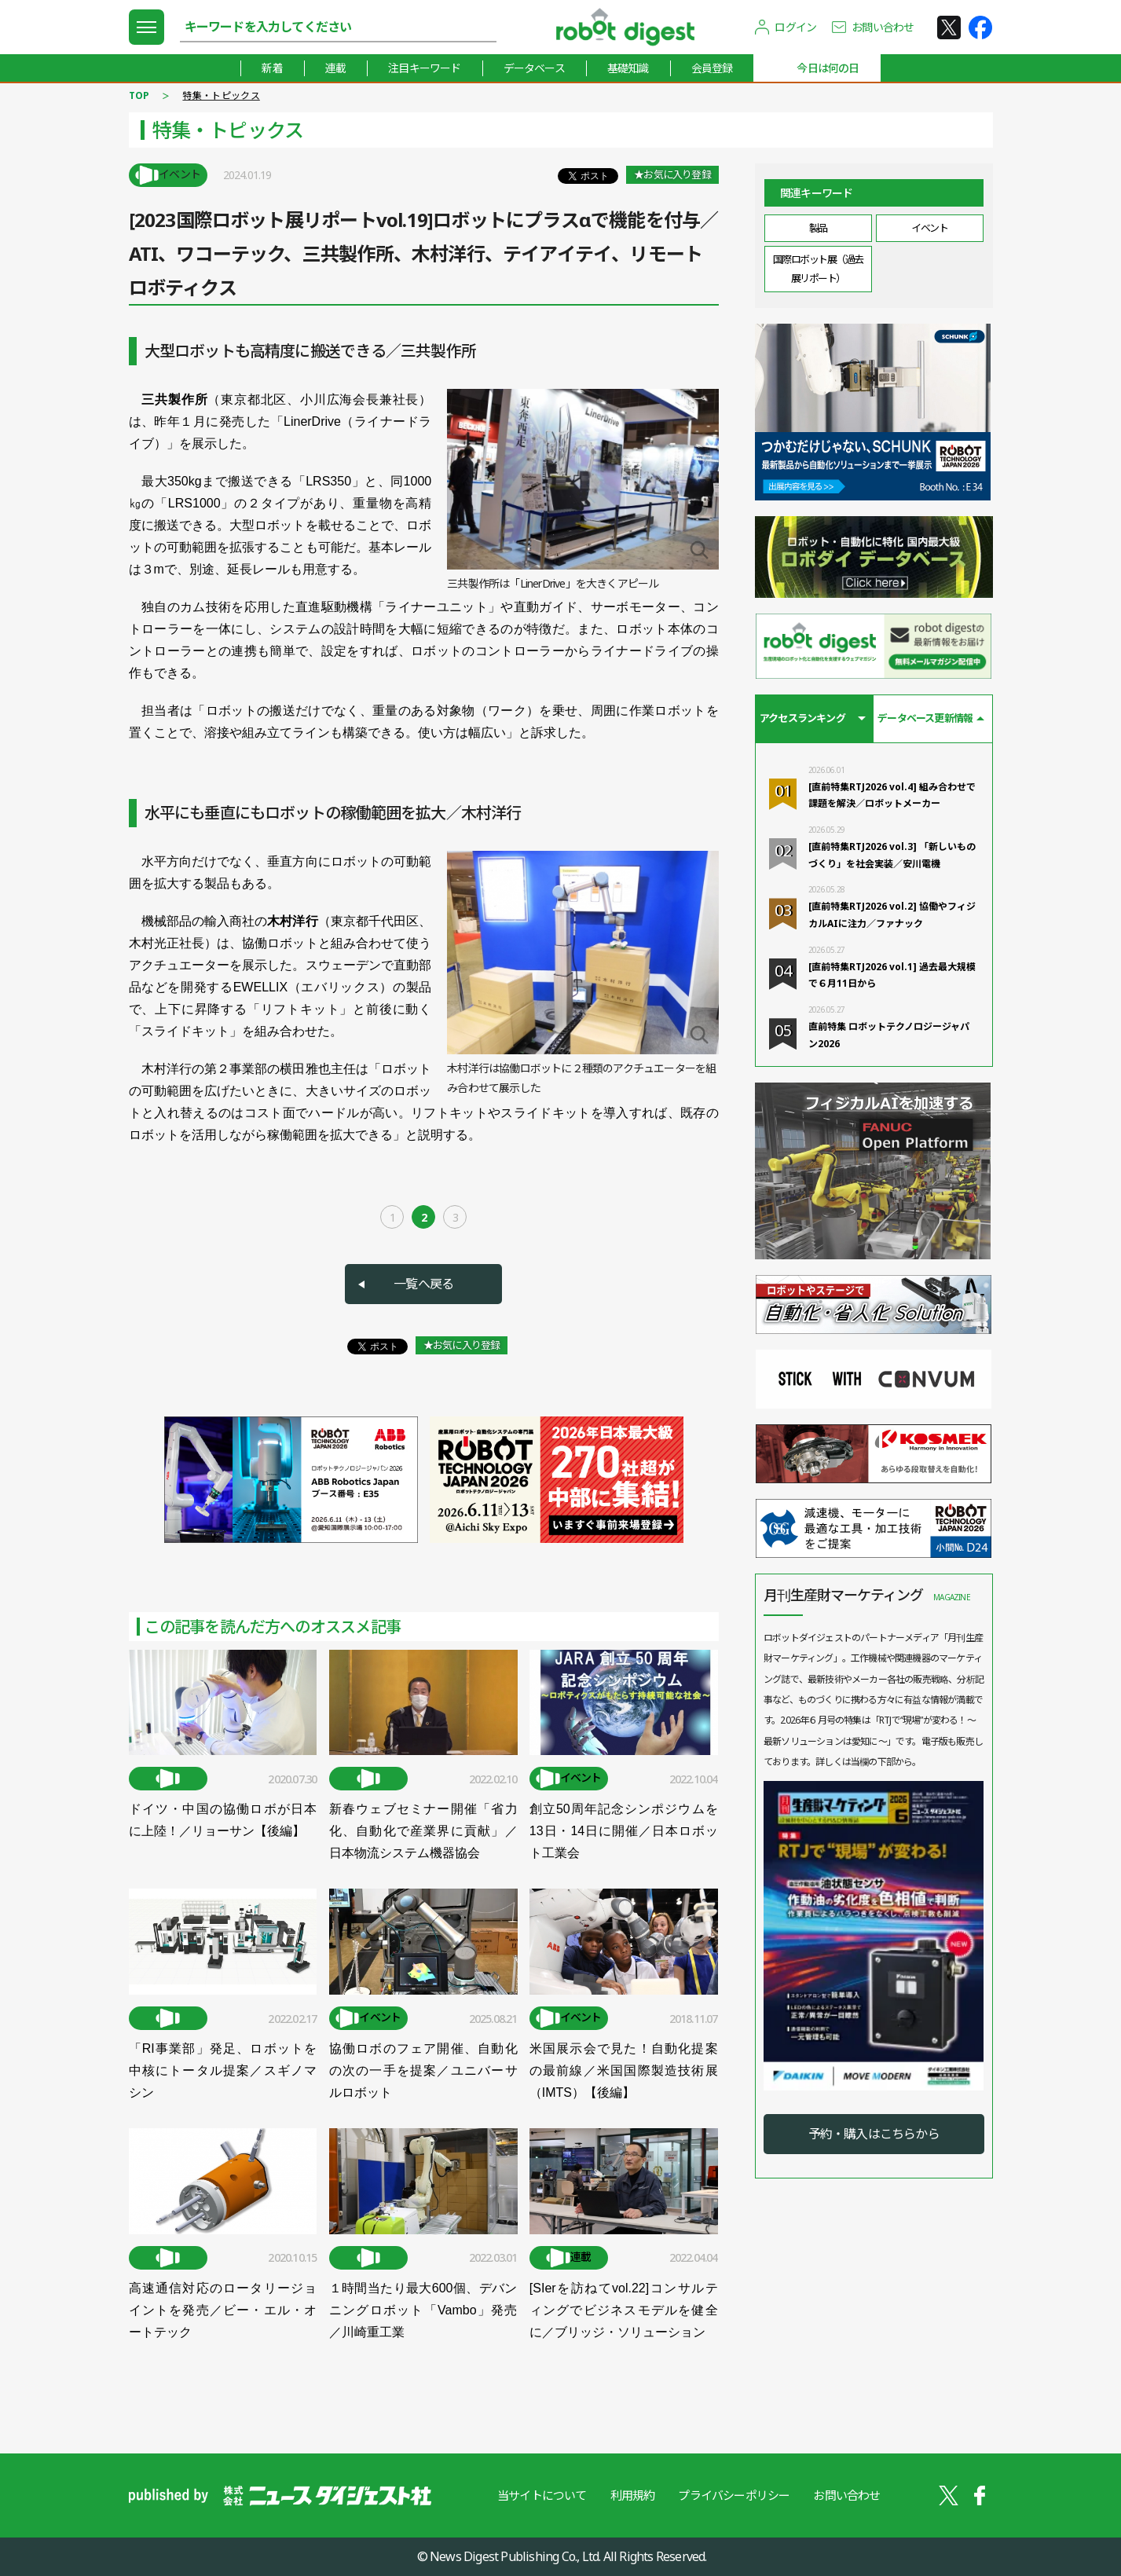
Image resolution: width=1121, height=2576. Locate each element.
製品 (818, 228)
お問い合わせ (883, 27)
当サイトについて (542, 2495)
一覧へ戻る (423, 1283)
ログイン (795, 27)
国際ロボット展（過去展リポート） (818, 268)
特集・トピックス (220, 95)
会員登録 (712, 67)
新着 (272, 67)
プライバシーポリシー (733, 2495)
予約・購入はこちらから (874, 2133)
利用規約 (632, 2495)
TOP (139, 95)
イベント (929, 228)
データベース (534, 67)
